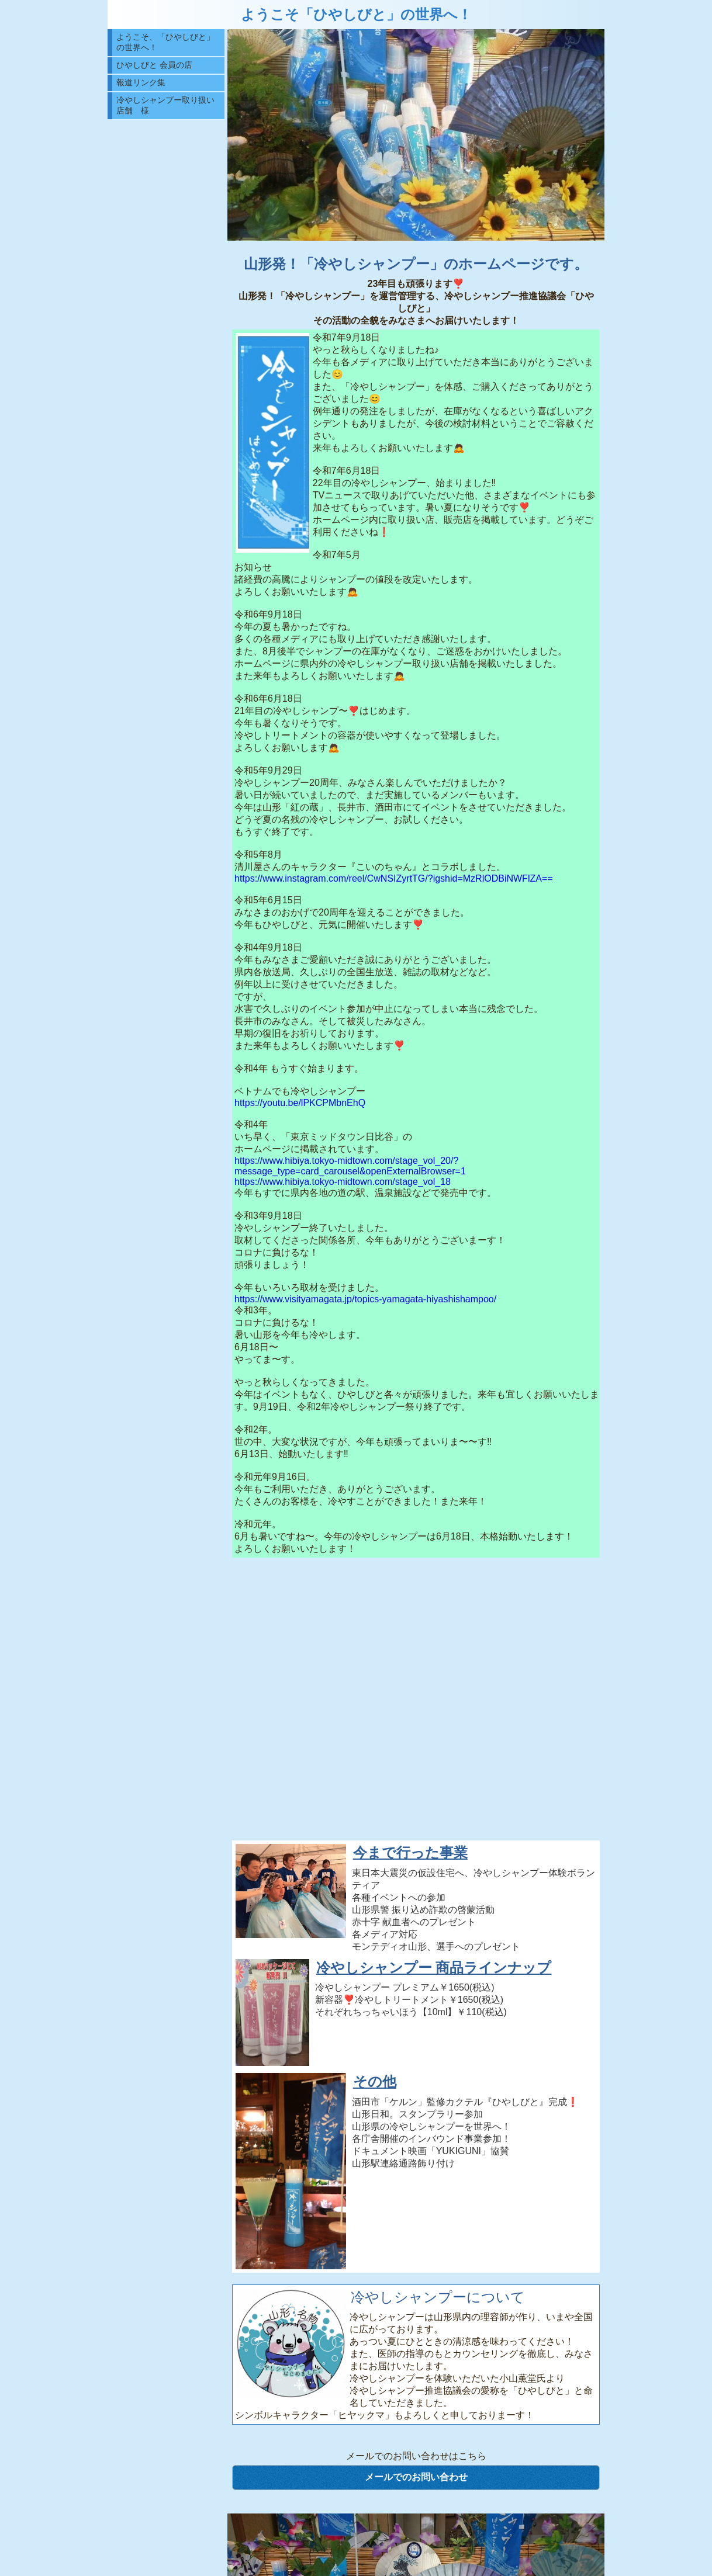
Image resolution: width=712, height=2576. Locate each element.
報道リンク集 (140, 82)
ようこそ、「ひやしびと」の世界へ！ (165, 42)
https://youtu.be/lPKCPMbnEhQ (299, 1103)
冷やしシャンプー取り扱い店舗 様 (165, 105)
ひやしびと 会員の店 (154, 65)
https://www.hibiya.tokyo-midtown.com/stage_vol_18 (342, 1182)
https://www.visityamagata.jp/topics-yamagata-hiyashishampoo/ (365, 1299)
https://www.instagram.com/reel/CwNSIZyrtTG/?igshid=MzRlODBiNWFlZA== (393, 878)
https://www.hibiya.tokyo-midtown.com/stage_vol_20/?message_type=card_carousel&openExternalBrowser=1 (350, 1166)
